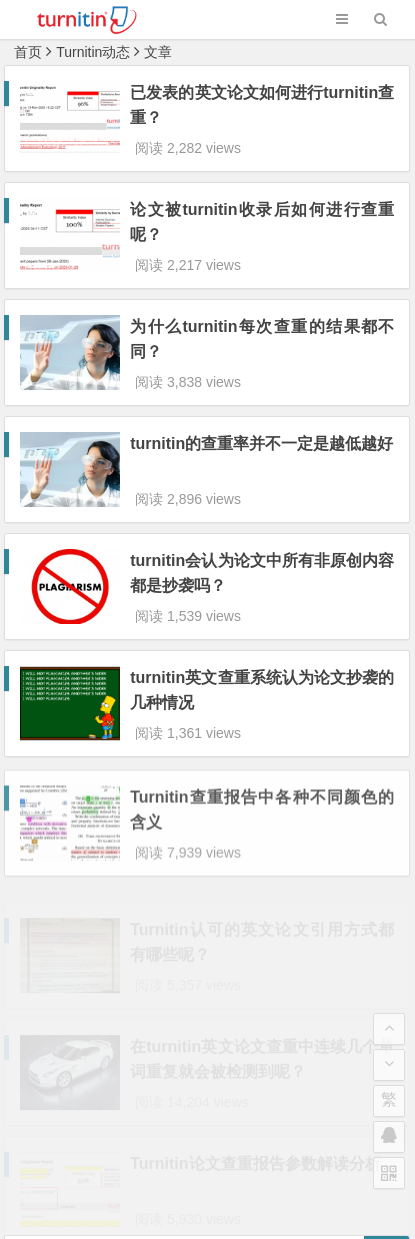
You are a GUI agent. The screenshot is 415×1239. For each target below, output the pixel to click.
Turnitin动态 (93, 52)
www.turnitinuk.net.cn (249, 1150)
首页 (28, 52)
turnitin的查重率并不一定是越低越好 (261, 389)
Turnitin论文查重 (118, 1150)
